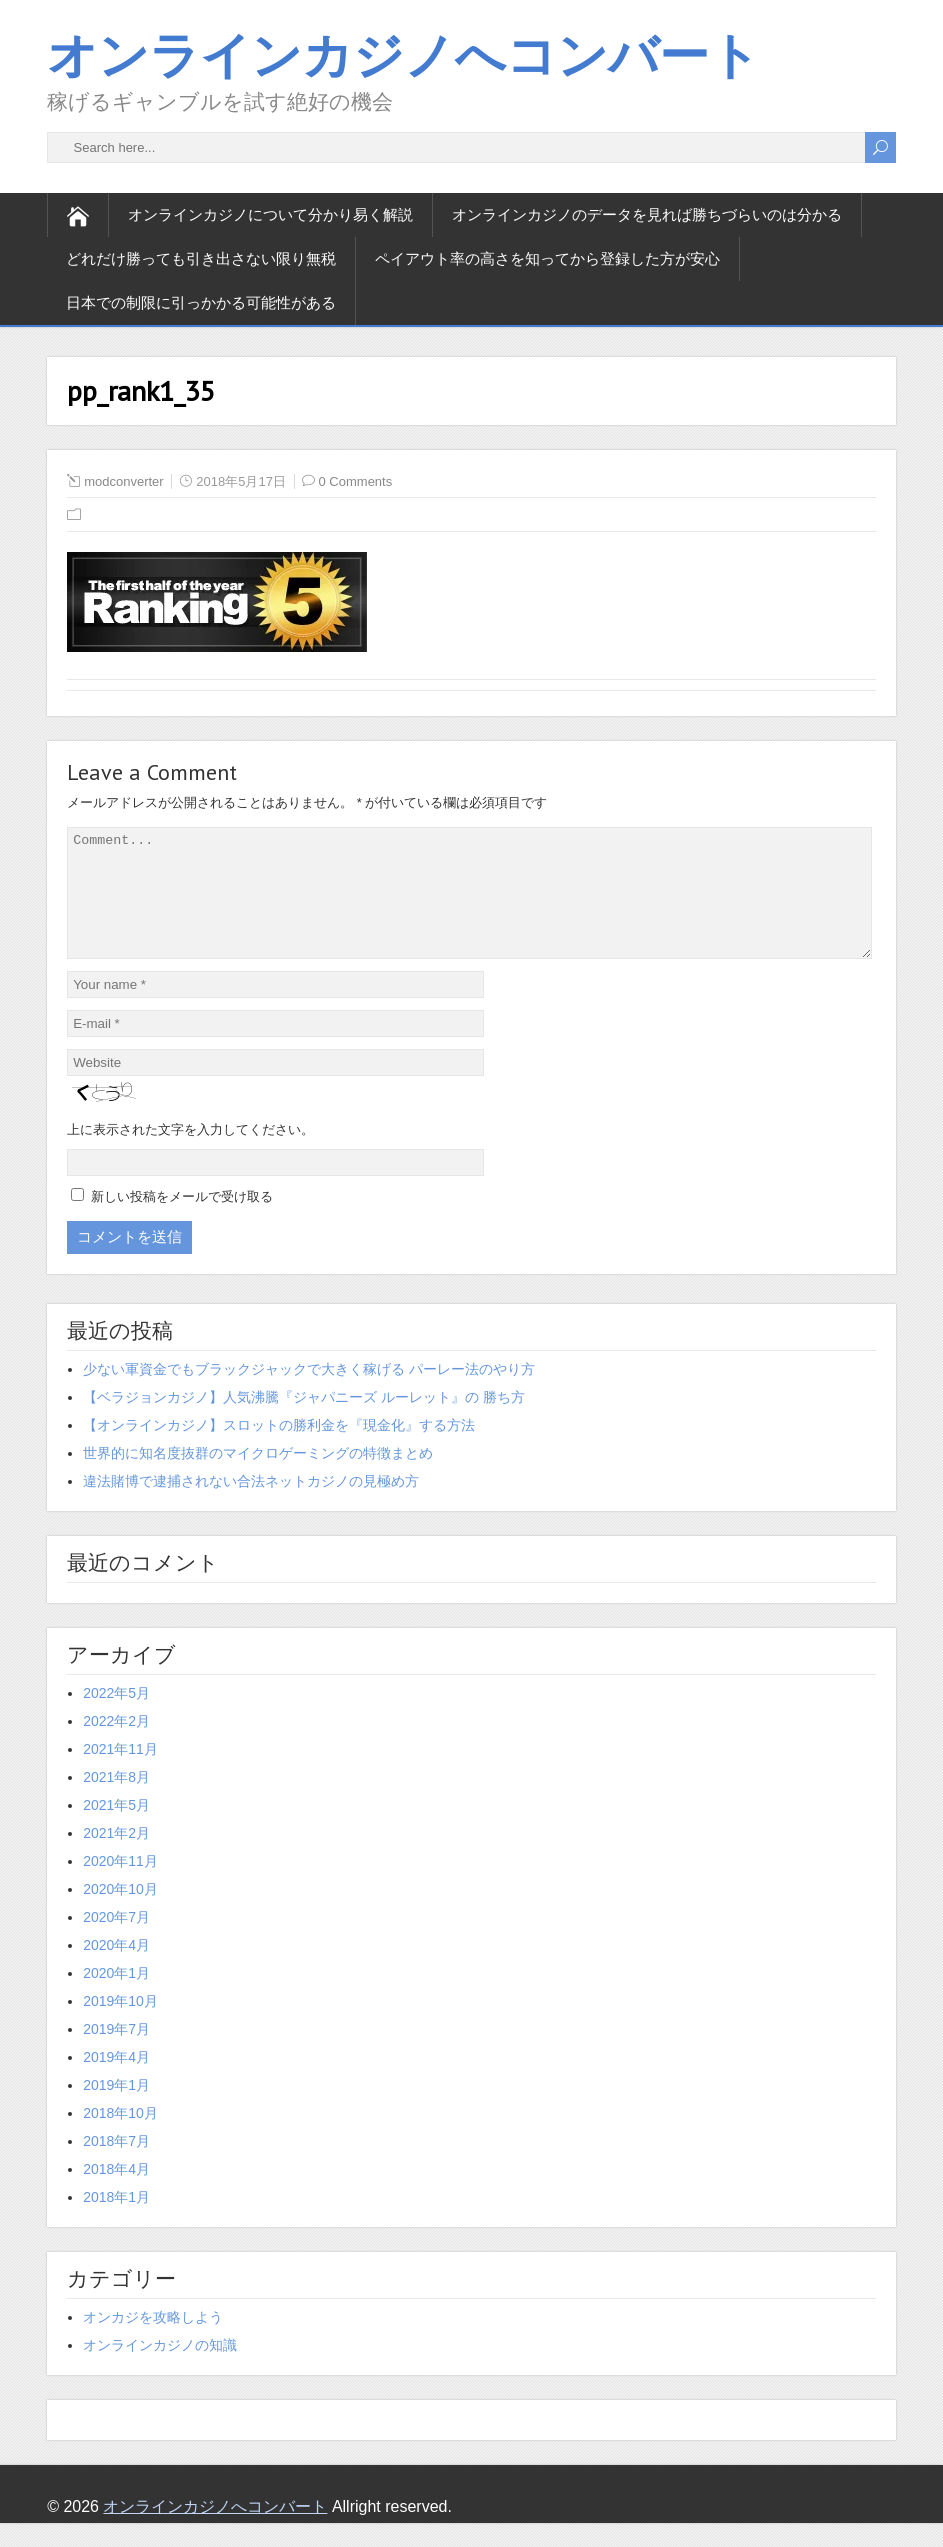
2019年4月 (116, 2081)
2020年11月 (120, 1885)
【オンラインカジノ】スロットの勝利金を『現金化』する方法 (279, 1449)
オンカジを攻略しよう (153, 2341)
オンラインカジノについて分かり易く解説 (270, 214)
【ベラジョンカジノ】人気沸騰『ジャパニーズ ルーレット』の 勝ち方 (304, 1421)
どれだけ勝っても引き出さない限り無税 (201, 258)
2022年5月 (116, 1717)
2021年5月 (116, 1829)
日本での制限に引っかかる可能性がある (201, 302)
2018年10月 (120, 2137)
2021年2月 (116, 1857)
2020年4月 (116, 1969)
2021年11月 (120, 1773)
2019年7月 (116, 2053)
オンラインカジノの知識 (160, 2369)
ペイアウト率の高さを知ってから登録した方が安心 (547, 258)
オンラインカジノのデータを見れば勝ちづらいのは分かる (647, 214)
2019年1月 (116, 2109)
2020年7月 (116, 1941)
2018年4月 (116, 2193)
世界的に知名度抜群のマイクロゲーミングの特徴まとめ (258, 1477)
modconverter (123, 481)
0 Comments (356, 481)
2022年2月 (116, 1745)
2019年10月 (120, 2025)
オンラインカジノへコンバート (403, 54)
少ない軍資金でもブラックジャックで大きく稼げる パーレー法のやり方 (309, 1393)
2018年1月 (116, 2221)
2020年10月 (120, 1913)
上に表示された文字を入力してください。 (190, 1153)
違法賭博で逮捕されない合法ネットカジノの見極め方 (251, 1505)
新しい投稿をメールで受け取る (182, 1220)
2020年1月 (116, 1997)
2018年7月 (116, 2165)
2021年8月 (116, 1801)
